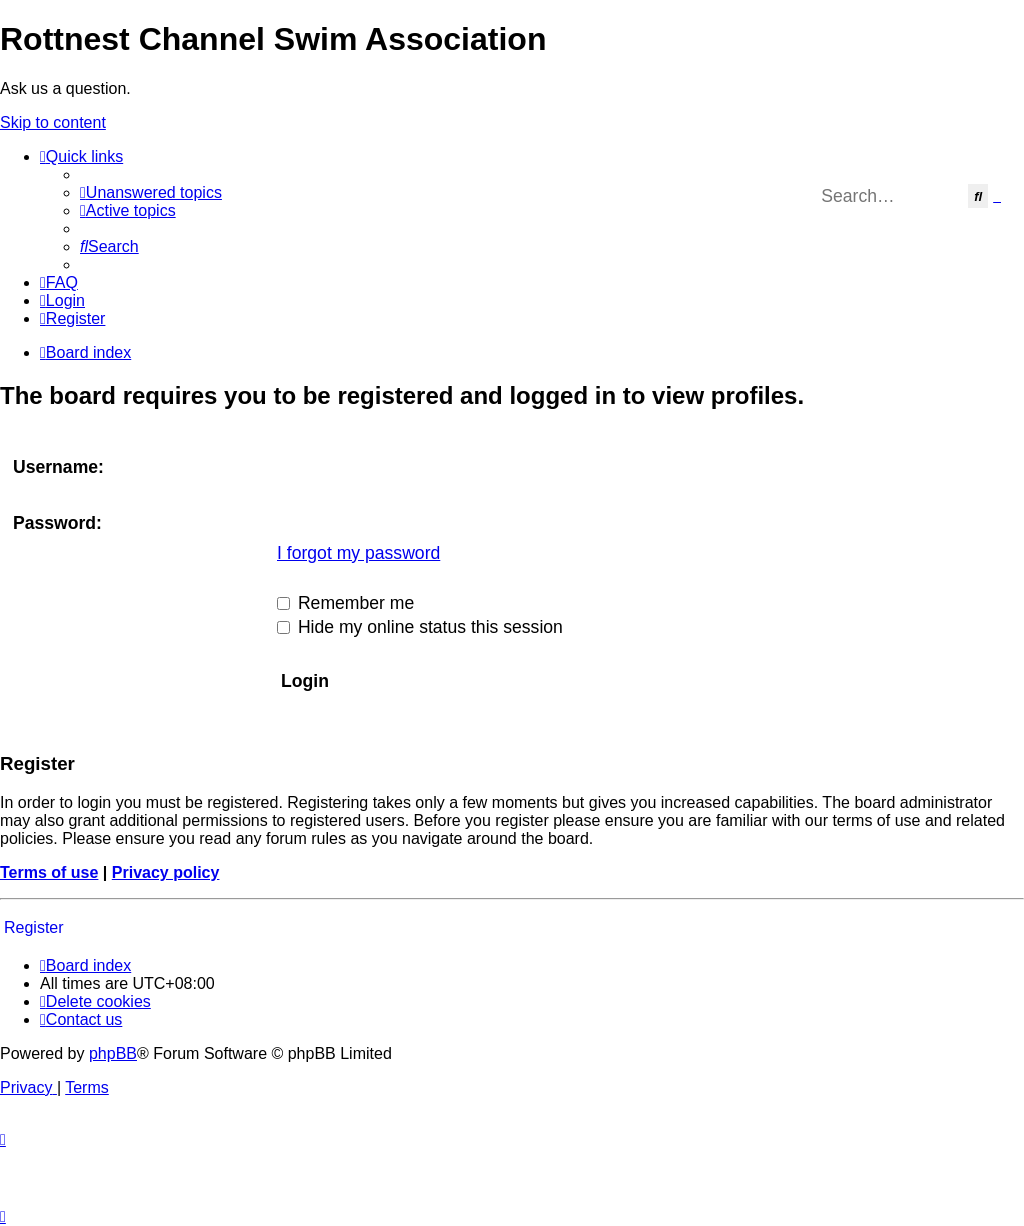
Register (34, 927)
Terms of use (49, 872)
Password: (57, 523)
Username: (58, 467)
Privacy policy (166, 872)
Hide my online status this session (420, 627)
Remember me (345, 603)
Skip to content (53, 122)
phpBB (113, 1053)
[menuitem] (151, 192)
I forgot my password (358, 553)
